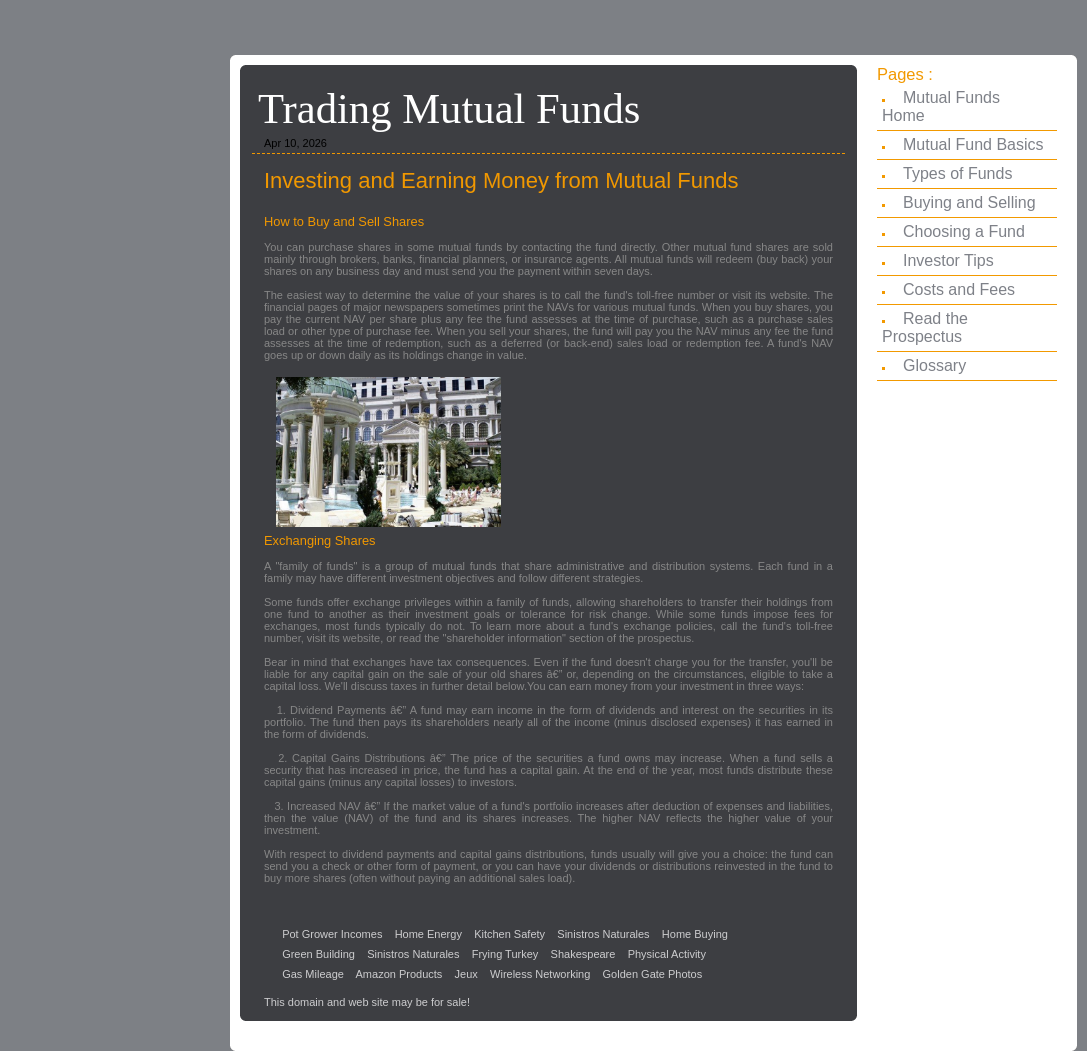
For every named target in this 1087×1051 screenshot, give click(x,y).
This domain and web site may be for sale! (367, 1002)
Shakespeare (583, 954)
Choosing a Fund (964, 231)
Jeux (466, 974)
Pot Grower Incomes (332, 934)
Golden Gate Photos (653, 974)
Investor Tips (948, 260)
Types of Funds (957, 173)
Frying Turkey (505, 954)
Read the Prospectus (925, 327)
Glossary (934, 365)
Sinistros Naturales (603, 934)
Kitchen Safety (509, 934)
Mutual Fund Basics (973, 144)
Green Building (318, 954)
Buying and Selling (969, 202)
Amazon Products (399, 974)
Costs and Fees (959, 289)
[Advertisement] (110, 375)
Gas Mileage (313, 974)
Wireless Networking (540, 974)
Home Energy (428, 934)
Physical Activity (667, 954)
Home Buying (695, 934)
